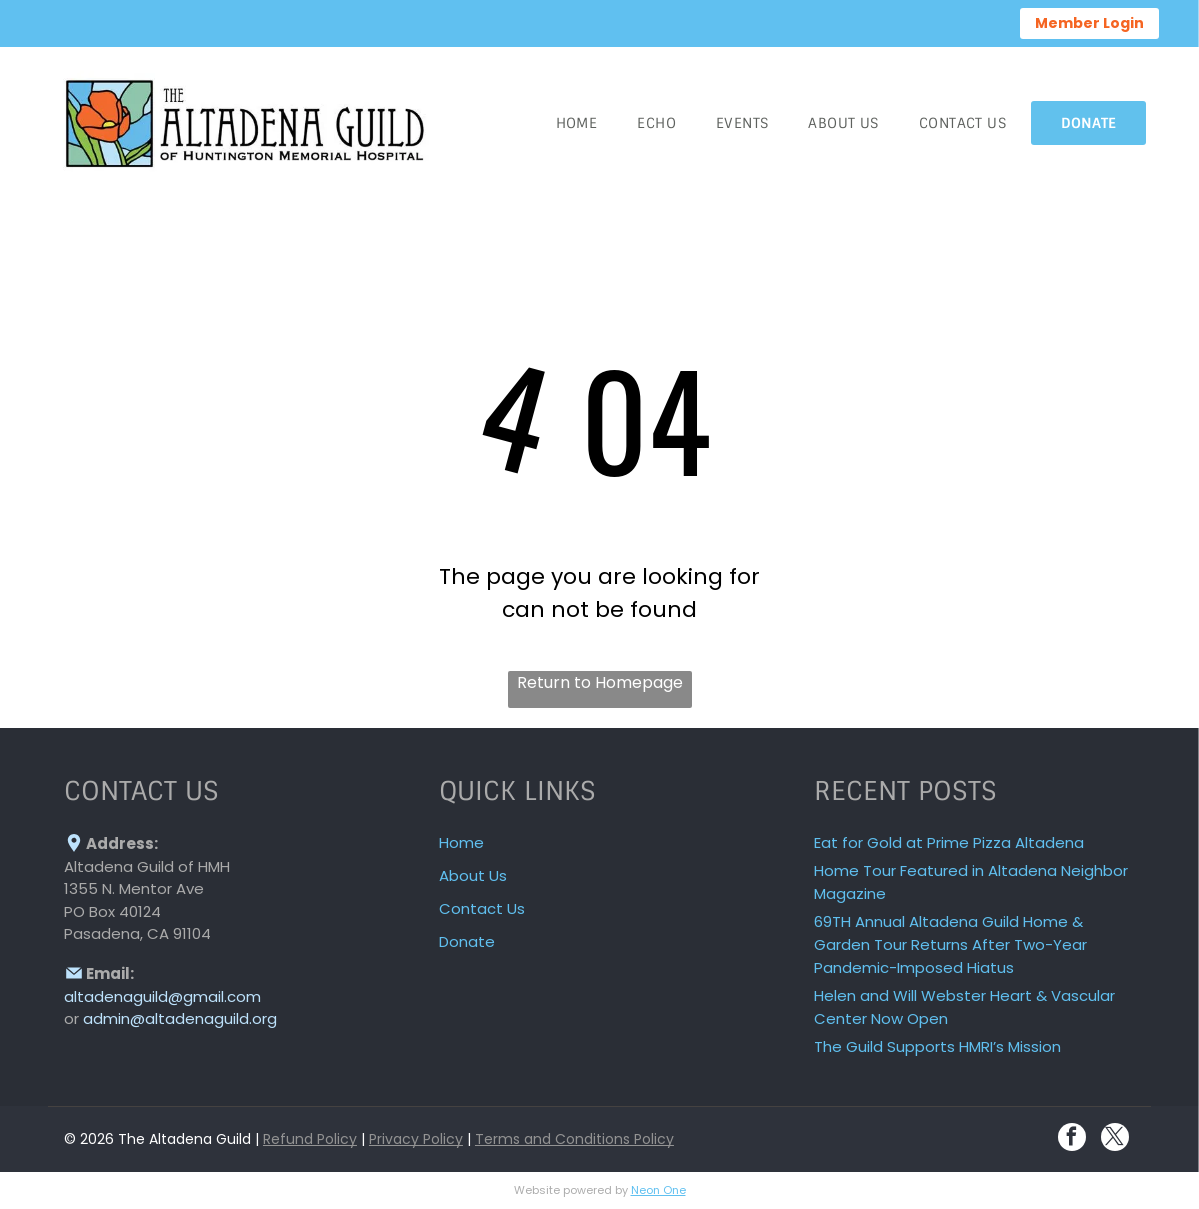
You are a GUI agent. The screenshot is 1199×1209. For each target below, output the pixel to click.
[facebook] (1072, 1139)
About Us (473, 875)
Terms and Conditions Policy (574, 1139)
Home (461, 842)
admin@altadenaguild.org (180, 1018)
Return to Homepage (600, 682)
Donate (467, 941)
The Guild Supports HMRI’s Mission (937, 1046)
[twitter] (1115, 1139)
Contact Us (482, 908)
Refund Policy (310, 1139)
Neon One (658, 1190)
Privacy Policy (416, 1139)
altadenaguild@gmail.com (162, 996)
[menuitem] (577, 123)
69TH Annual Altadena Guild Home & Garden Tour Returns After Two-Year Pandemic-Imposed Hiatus (950, 944)
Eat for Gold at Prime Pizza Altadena (949, 842)
